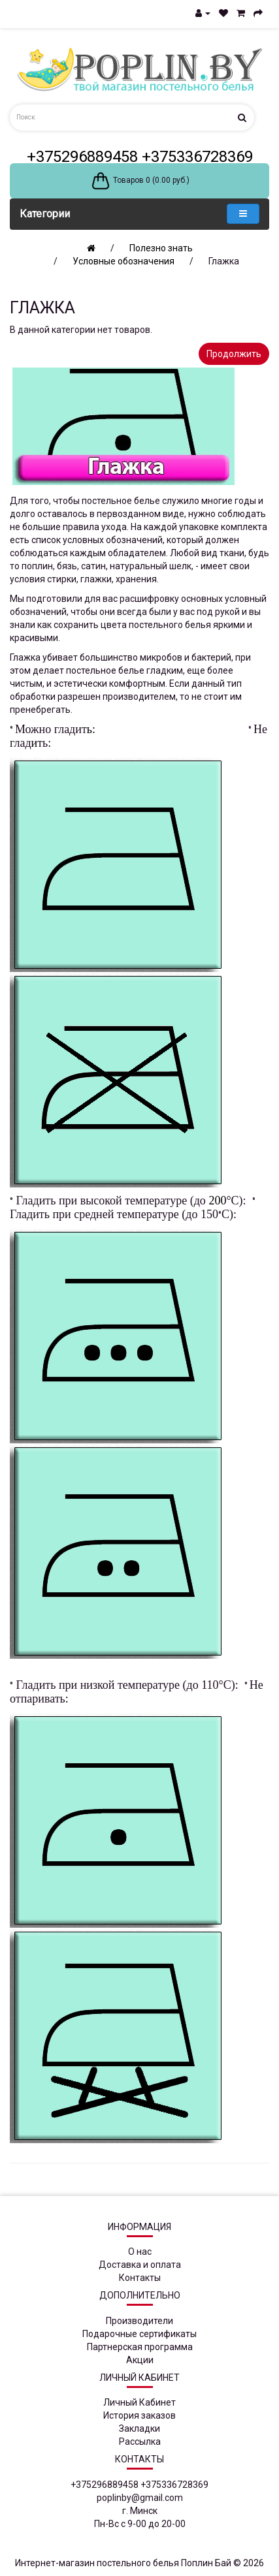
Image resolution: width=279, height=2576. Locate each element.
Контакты (140, 2277)
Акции (140, 2360)
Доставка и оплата (140, 2264)
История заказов (139, 2415)
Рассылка (140, 2441)
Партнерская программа (140, 2347)
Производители (139, 2321)
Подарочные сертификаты (139, 2334)
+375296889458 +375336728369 (140, 157)
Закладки (139, 2428)
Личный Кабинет (139, 2402)
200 (217, 1200)
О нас (140, 2251)
